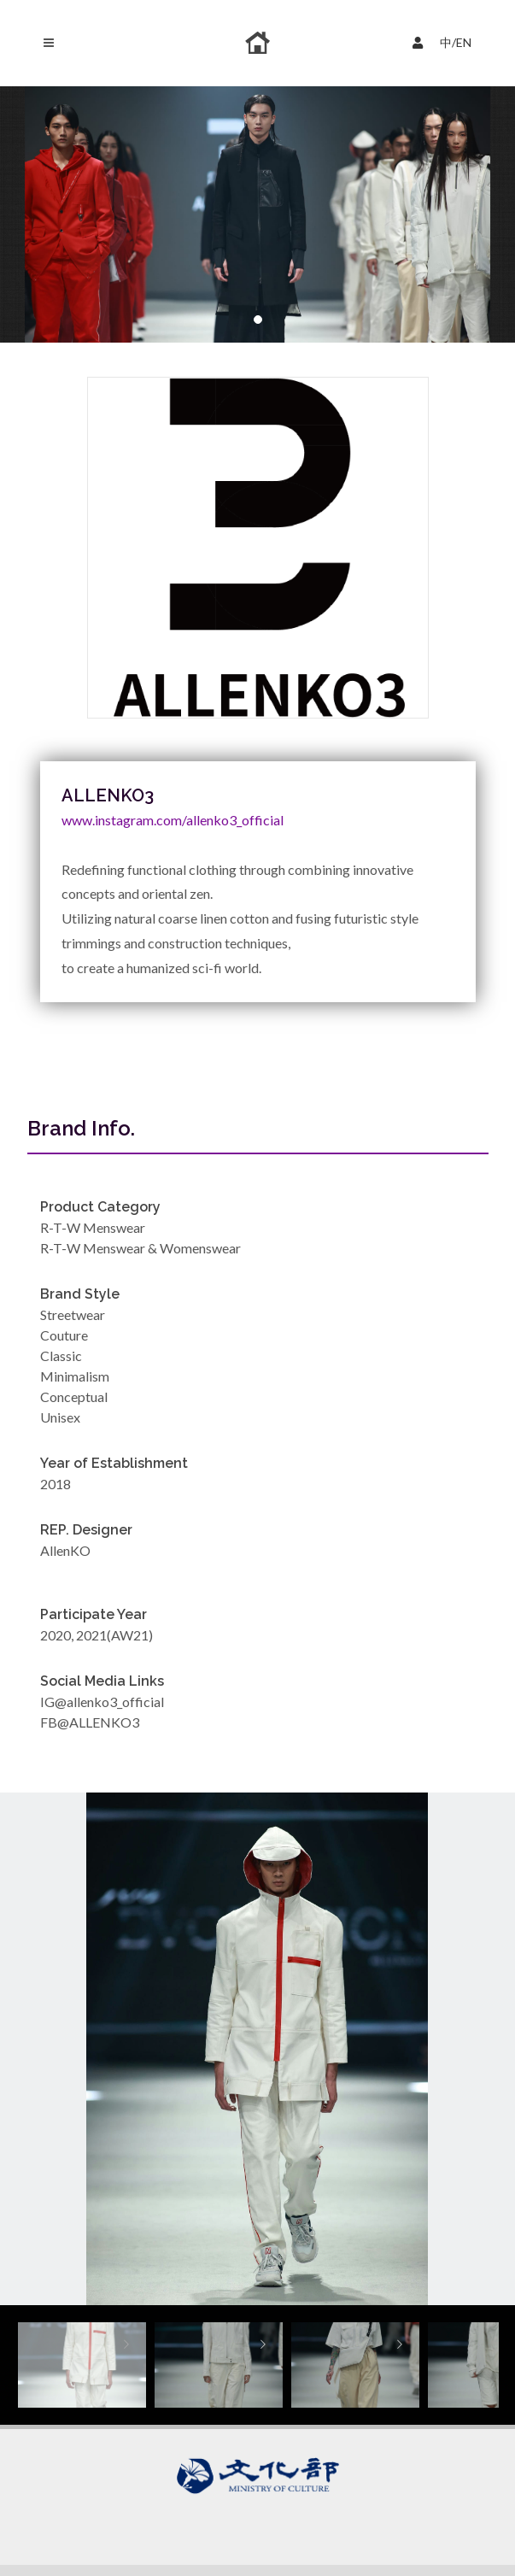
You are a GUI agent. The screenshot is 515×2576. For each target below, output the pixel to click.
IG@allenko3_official (102, 1701)
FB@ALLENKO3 (89, 1722)
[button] (258, 319)
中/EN (446, 40)
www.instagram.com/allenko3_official (172, 820)
